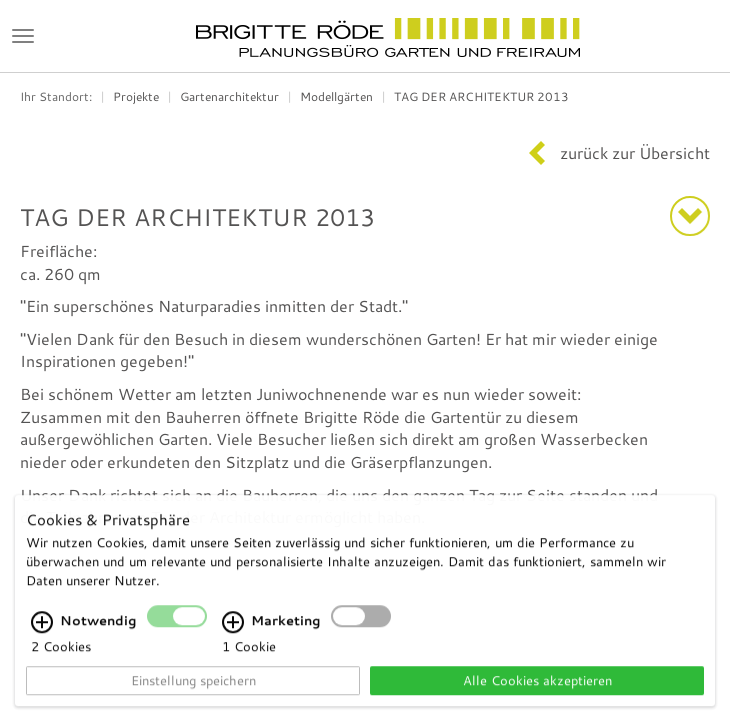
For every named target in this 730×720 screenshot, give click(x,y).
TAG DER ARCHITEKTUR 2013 (481, 96)
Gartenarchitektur (229, 96)
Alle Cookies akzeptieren (537, 690)
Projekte (136, 96)
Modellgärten (336, 96)
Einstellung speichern (193, 690)
